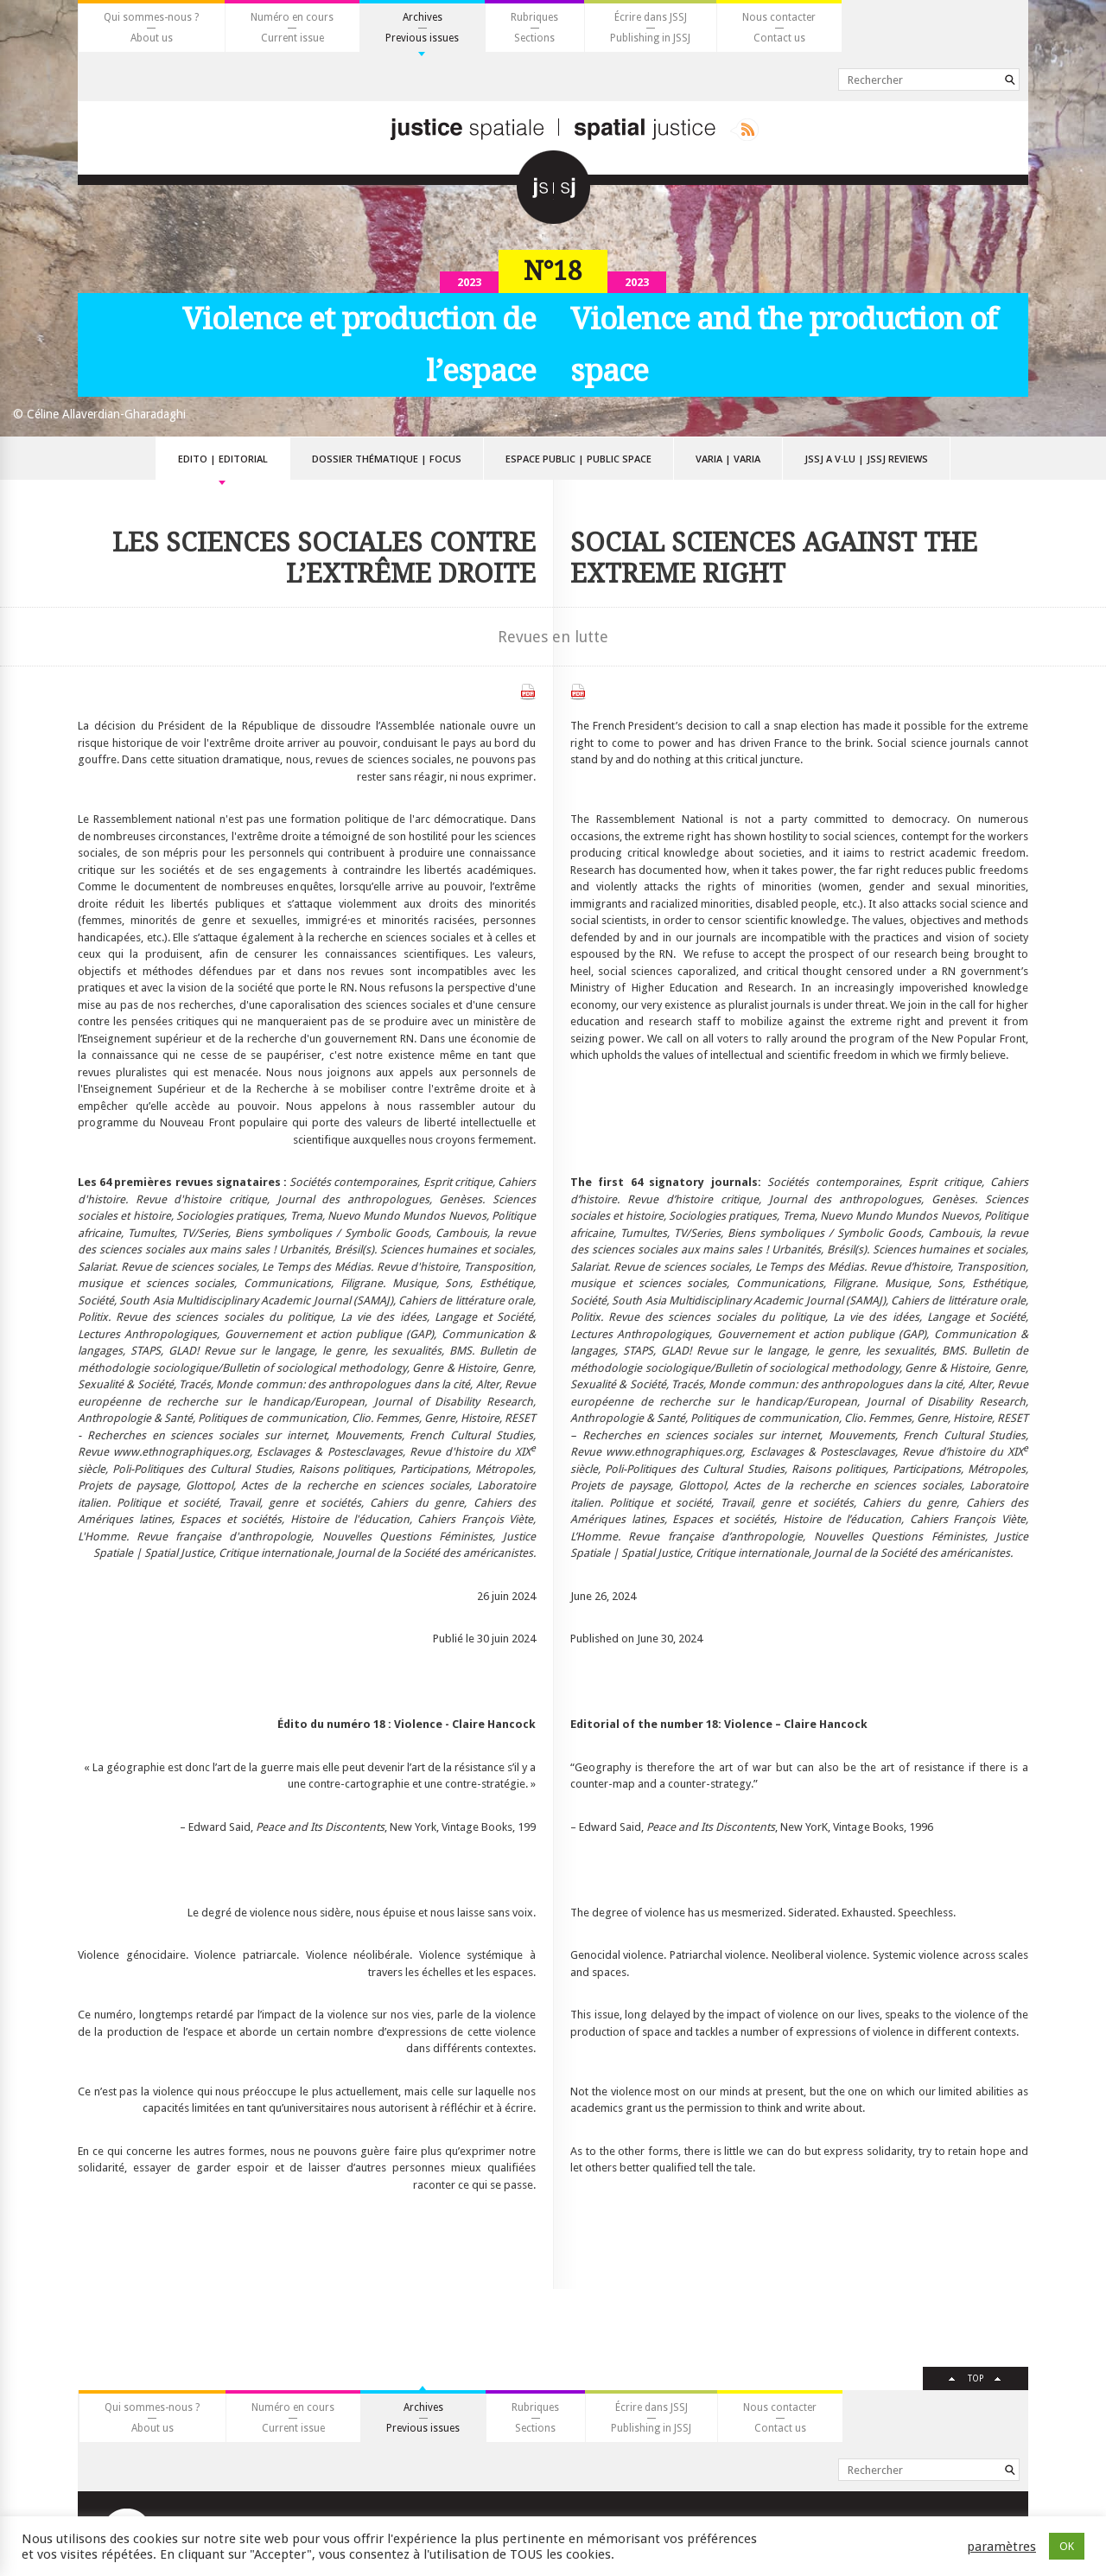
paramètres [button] (1001, 2546)
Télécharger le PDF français (528, 692)
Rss (744, 129)
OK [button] (1066, 2546)
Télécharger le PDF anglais (578, 692)
